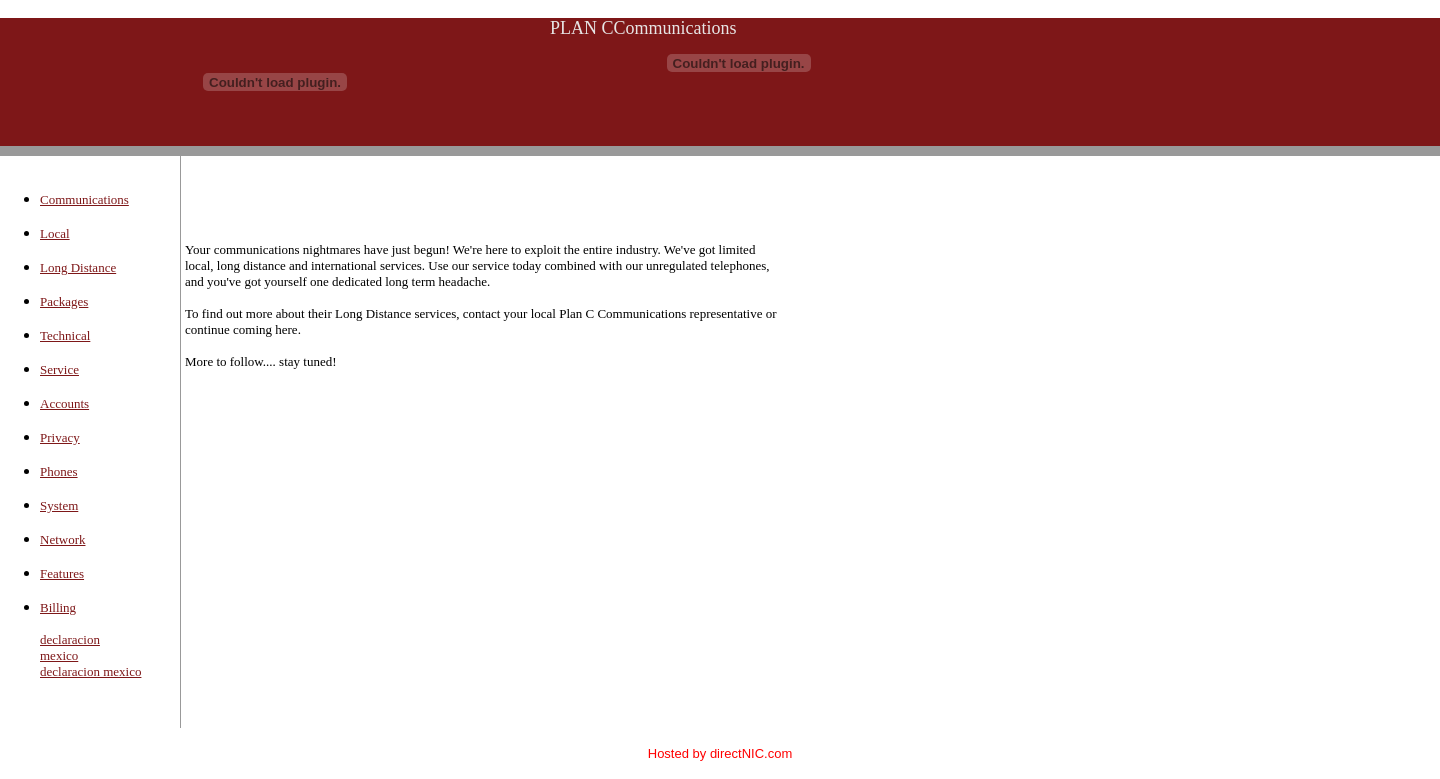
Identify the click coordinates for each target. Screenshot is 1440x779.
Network (63, 539)
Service (59, 369)
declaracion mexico (90, 671)
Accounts (64, 403)
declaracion (70, 639)
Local (55, 233)
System (59, 505)
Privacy (60, 437)
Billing (58, 607)
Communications (84, 199)
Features (62, 573)
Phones (59, 471)
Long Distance (78, 267)
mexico (59, 655)
